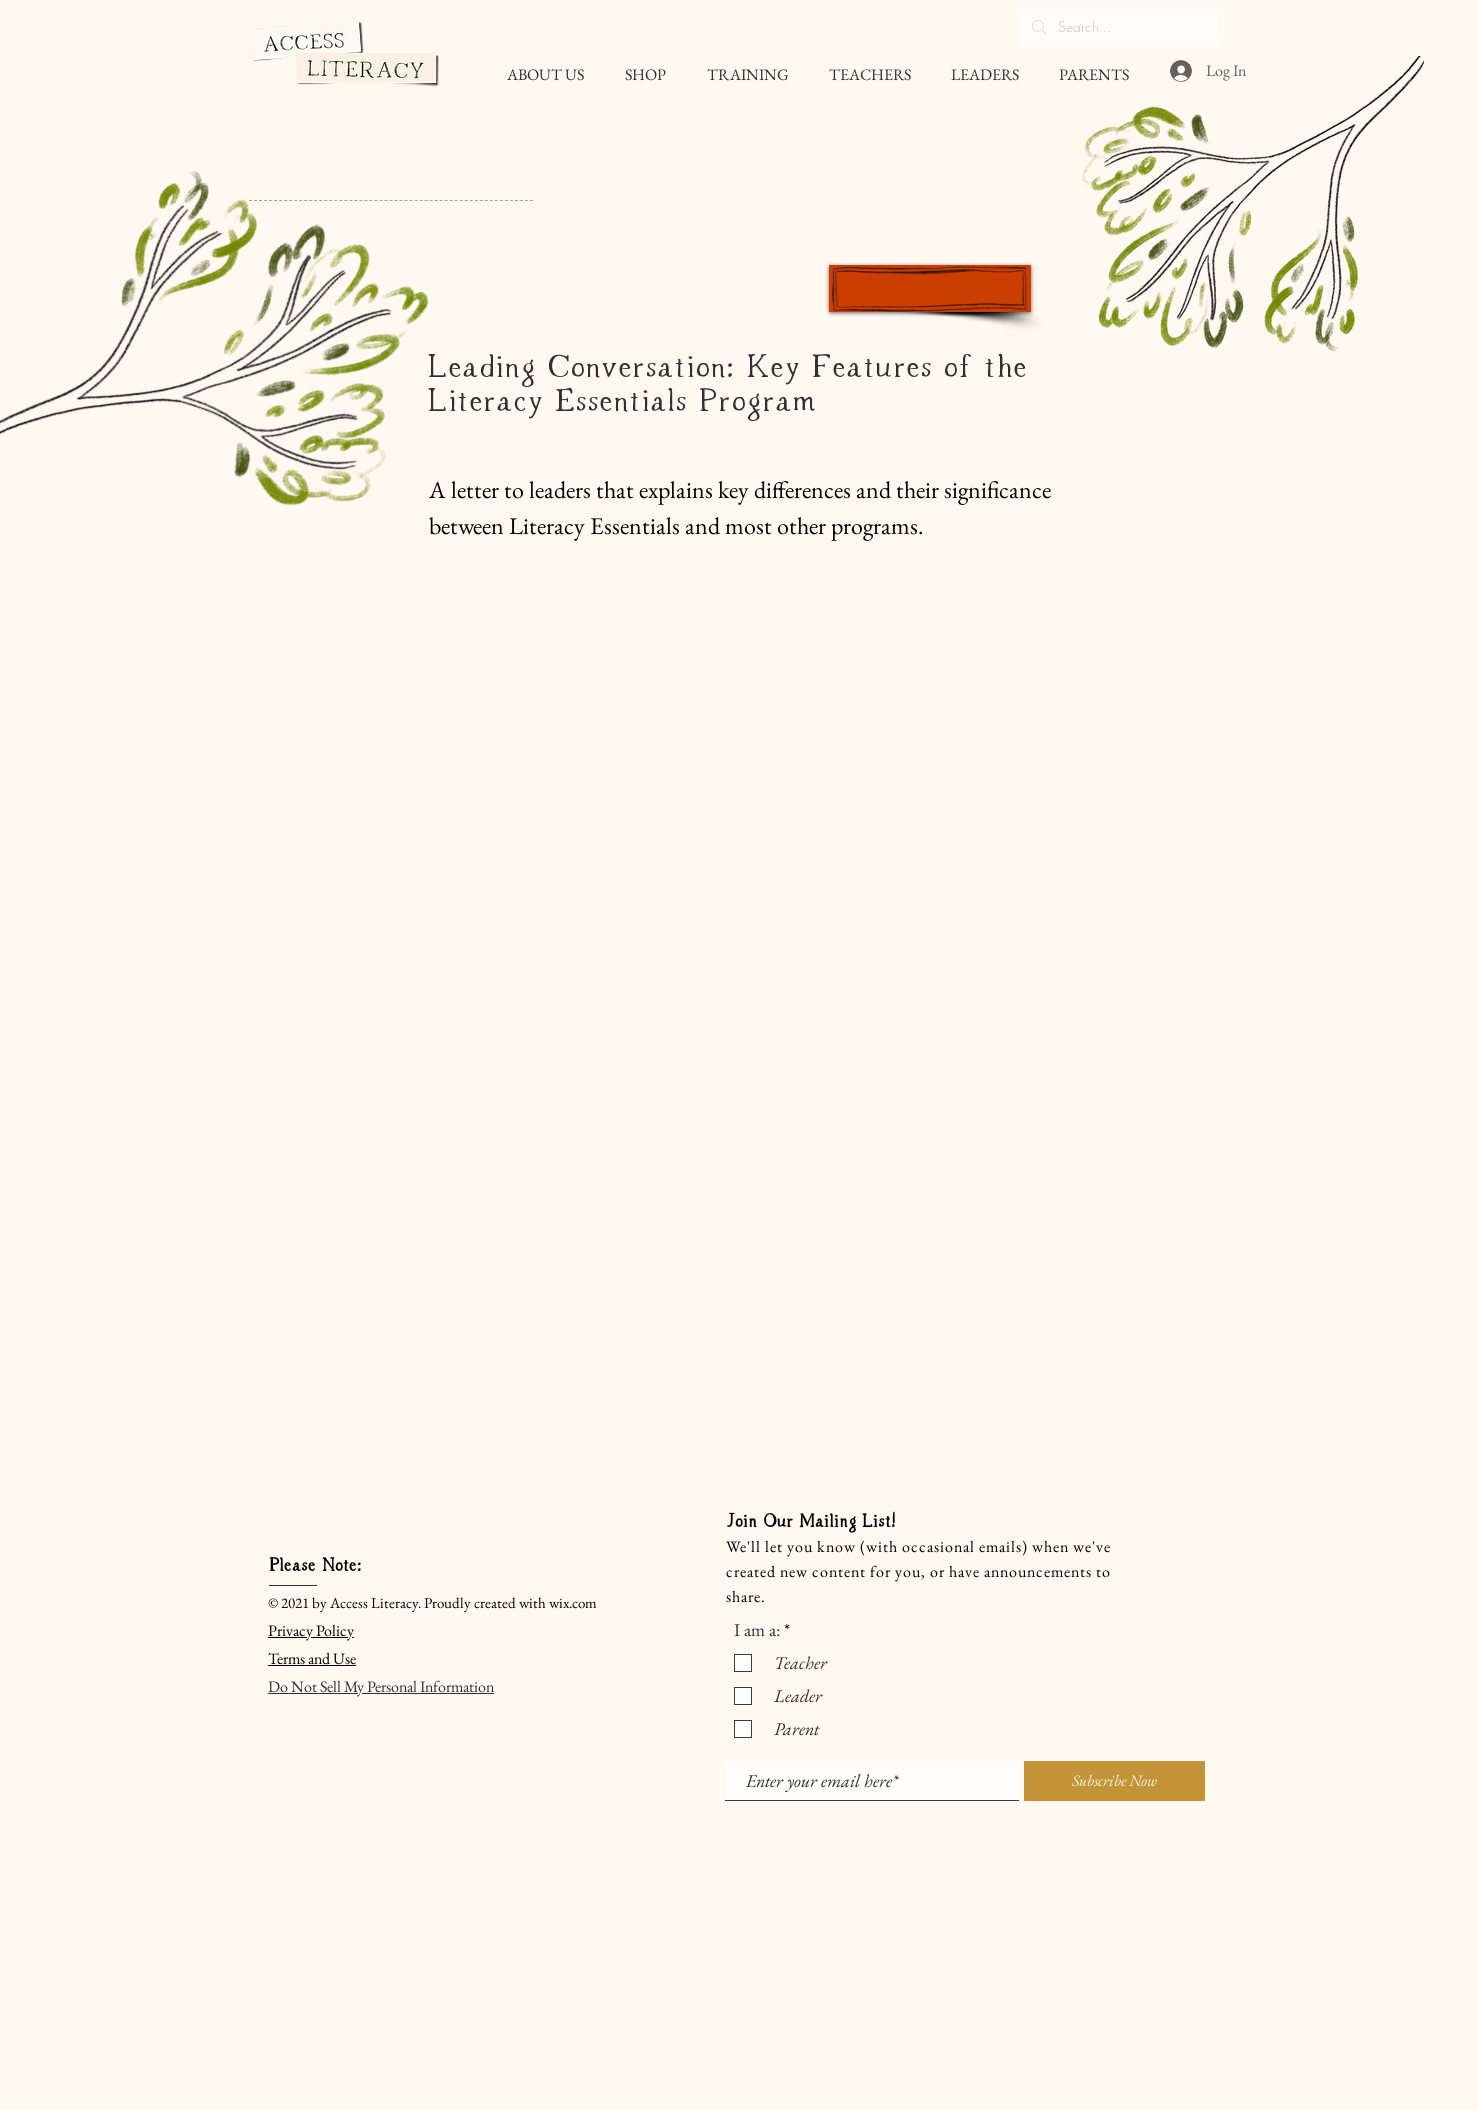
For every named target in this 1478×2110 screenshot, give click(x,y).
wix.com (573, 1602)
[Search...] (1117, 27)
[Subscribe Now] (1114, 1781)
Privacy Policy (311, 1630)
